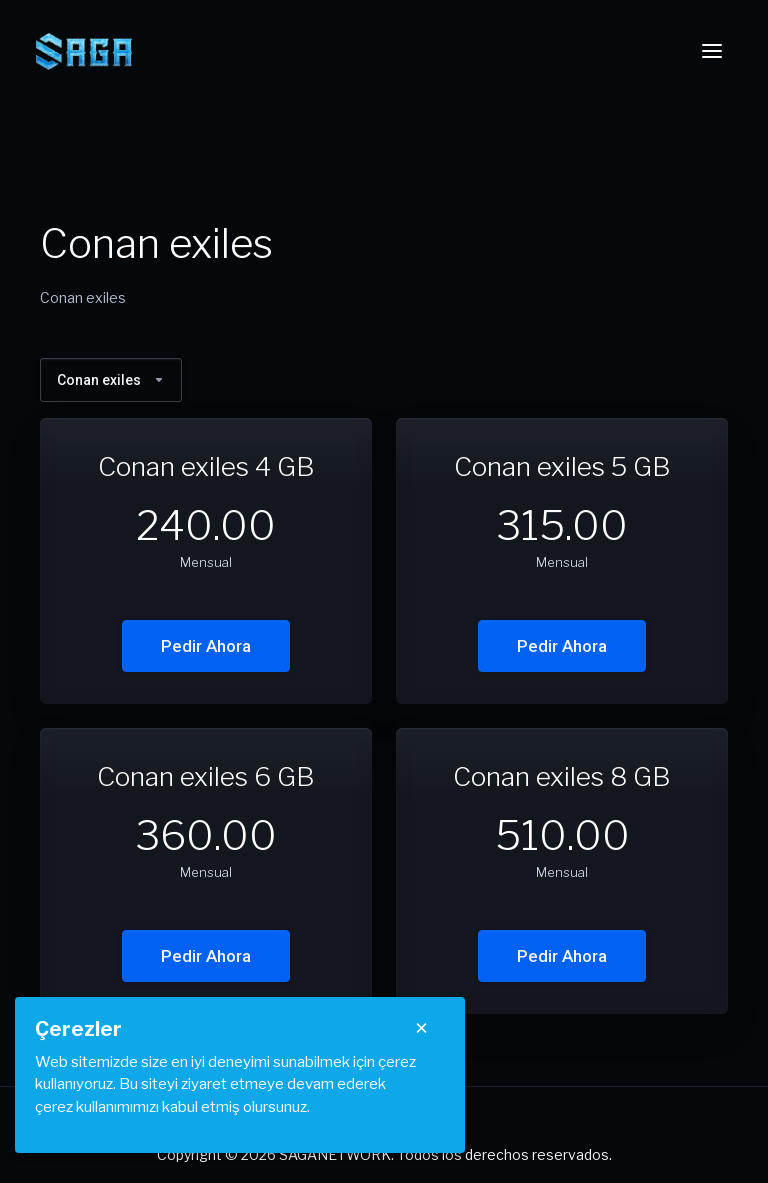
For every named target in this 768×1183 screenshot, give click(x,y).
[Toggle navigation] (712, 51)
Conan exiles (111, 380)
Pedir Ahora (206, 646)
